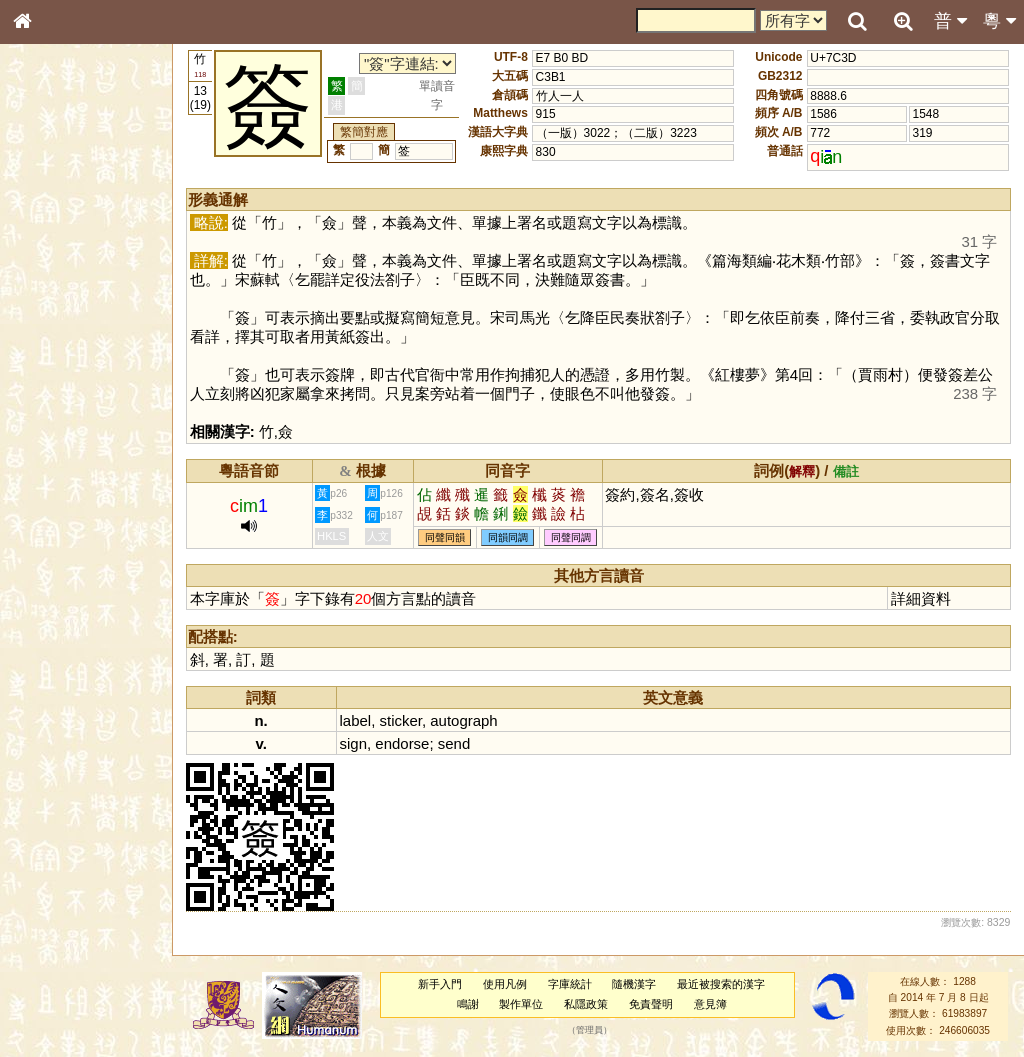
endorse (402, 743)
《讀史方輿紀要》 (73, 647)
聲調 (95, 536)
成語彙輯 (49, 666)
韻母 (68, 536)
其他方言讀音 (61, 574)
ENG (88, 220)
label (356, 720)
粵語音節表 (55, 398)
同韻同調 (508, 537)
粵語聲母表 (55, 417)
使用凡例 (505, 984)
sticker (401, 720)
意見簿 (710, 1004)
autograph (463, 720)
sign (353, 743)
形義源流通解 (61, 345)
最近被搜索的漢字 (721, 984)
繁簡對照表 (55, 685)
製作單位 (521, 1004)
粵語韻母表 (55, 437)
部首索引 (49, 268)
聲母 (40, 536)
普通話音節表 (61, 555)
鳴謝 (468, 1004)
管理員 (589, 1030)
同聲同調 (571, 537)
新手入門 (440, 984)
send (454, 743)
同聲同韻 (445, 537)
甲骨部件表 (55, 306)
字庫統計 (570, 984)
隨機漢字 (634, 984)
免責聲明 (651, 1004)
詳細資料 (921, 598)
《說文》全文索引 (73, 628)
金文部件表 (55, 326)
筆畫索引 (49, 287)
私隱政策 (586, 1004)
